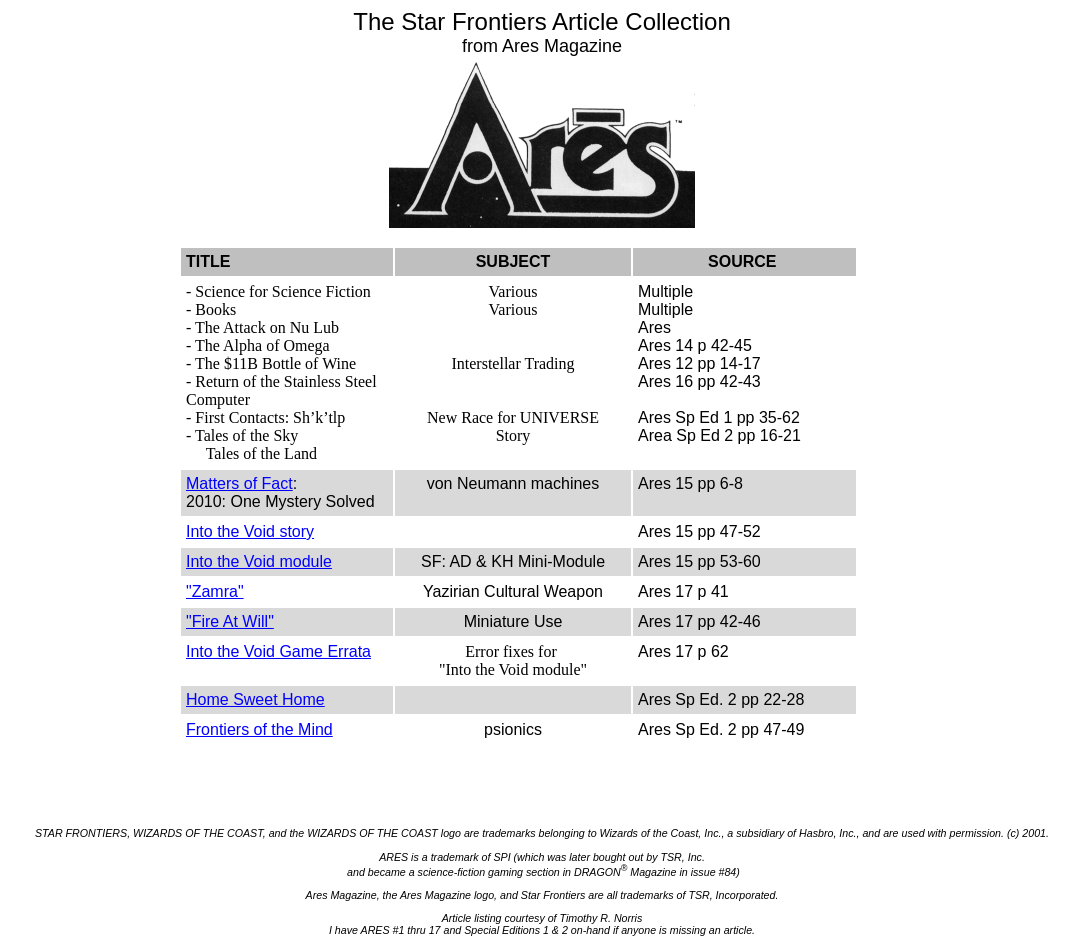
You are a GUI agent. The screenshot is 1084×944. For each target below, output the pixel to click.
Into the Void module (259, 561)
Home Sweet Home (255, 699)
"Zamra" (215, 591)
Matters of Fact (239, 483)
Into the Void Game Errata (278, 651)
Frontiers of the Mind (259, 729)
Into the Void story (250, 531)
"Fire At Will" (230, 621)
